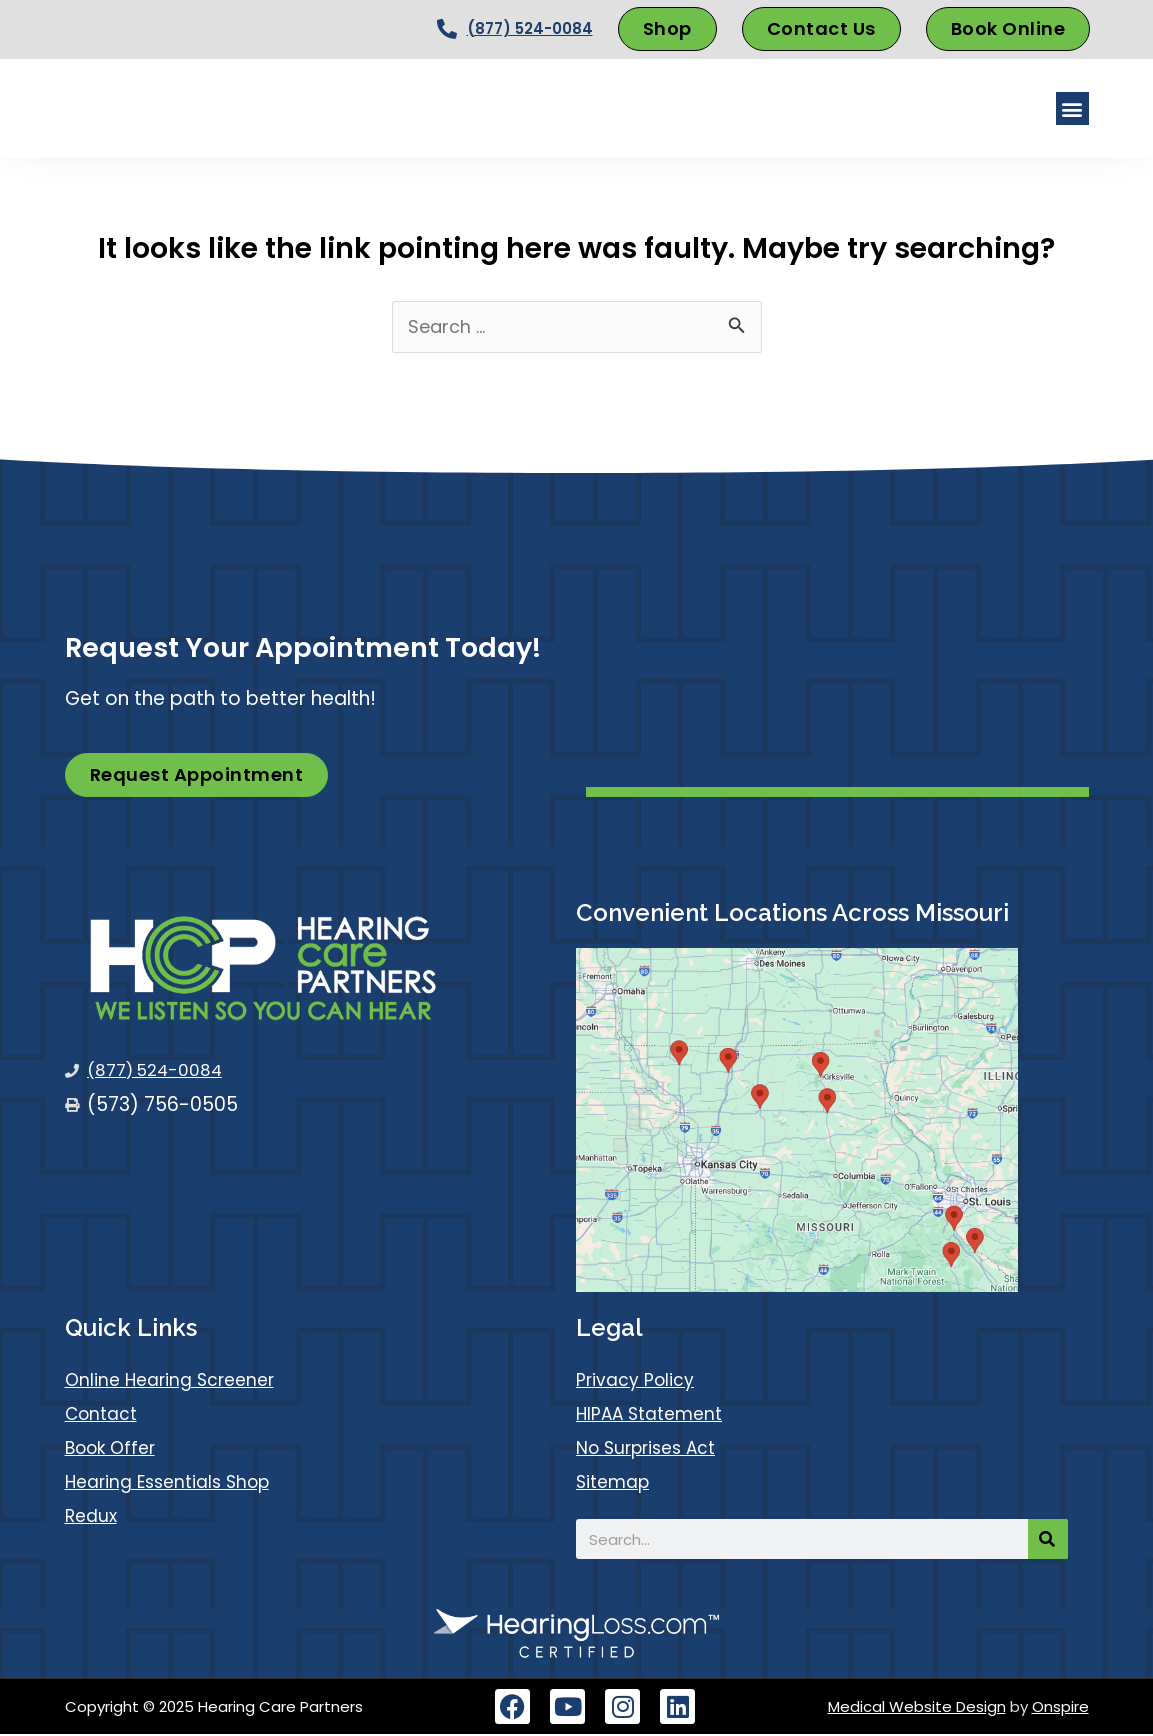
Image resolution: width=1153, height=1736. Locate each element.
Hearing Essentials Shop (175, 1483)
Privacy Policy (639, 1381)
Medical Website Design (917, 1708)
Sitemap (616, 1483)
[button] (1072, 108)
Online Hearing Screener (176, 1381)
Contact (105, 1415)
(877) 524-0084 (530, 28)
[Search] (1048, 1541)
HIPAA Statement (655, 1415)
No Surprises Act (653, 1449)
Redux (93, 1517)
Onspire (1060, 1708)
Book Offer (114, 1449)
